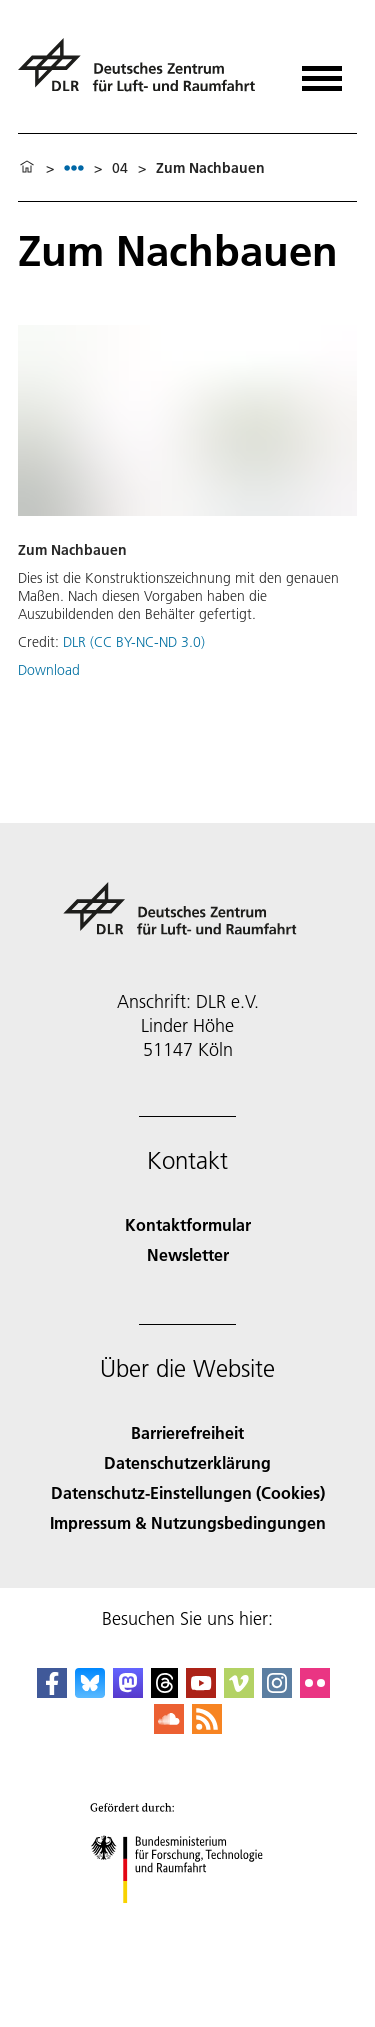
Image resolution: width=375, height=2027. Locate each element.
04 (120, 168)
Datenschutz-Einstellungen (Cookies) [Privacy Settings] (188, 1492)
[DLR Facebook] (52, 1691)
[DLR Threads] (165, 1691)
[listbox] (74, 167)
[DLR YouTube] (201, 1691)
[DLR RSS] (207, 1727)
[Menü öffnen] (322, 71)
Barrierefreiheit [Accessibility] (187, 1432)
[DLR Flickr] (315, 1691)
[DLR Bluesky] (90, 1691)
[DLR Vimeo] (239, 1691)
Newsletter (188, 1254)
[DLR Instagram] (277, 1691)
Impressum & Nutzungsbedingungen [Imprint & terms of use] (188, 1522)
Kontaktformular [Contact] (188, 1224)
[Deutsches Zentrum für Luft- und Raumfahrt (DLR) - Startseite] (144, 73)
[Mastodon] (128, 1691)
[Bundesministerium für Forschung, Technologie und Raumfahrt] (187, 1920)
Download (49, 670)
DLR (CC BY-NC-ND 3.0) (134, 642)
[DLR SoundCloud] (169, 1727)
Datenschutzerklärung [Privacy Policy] (187, 1462)
